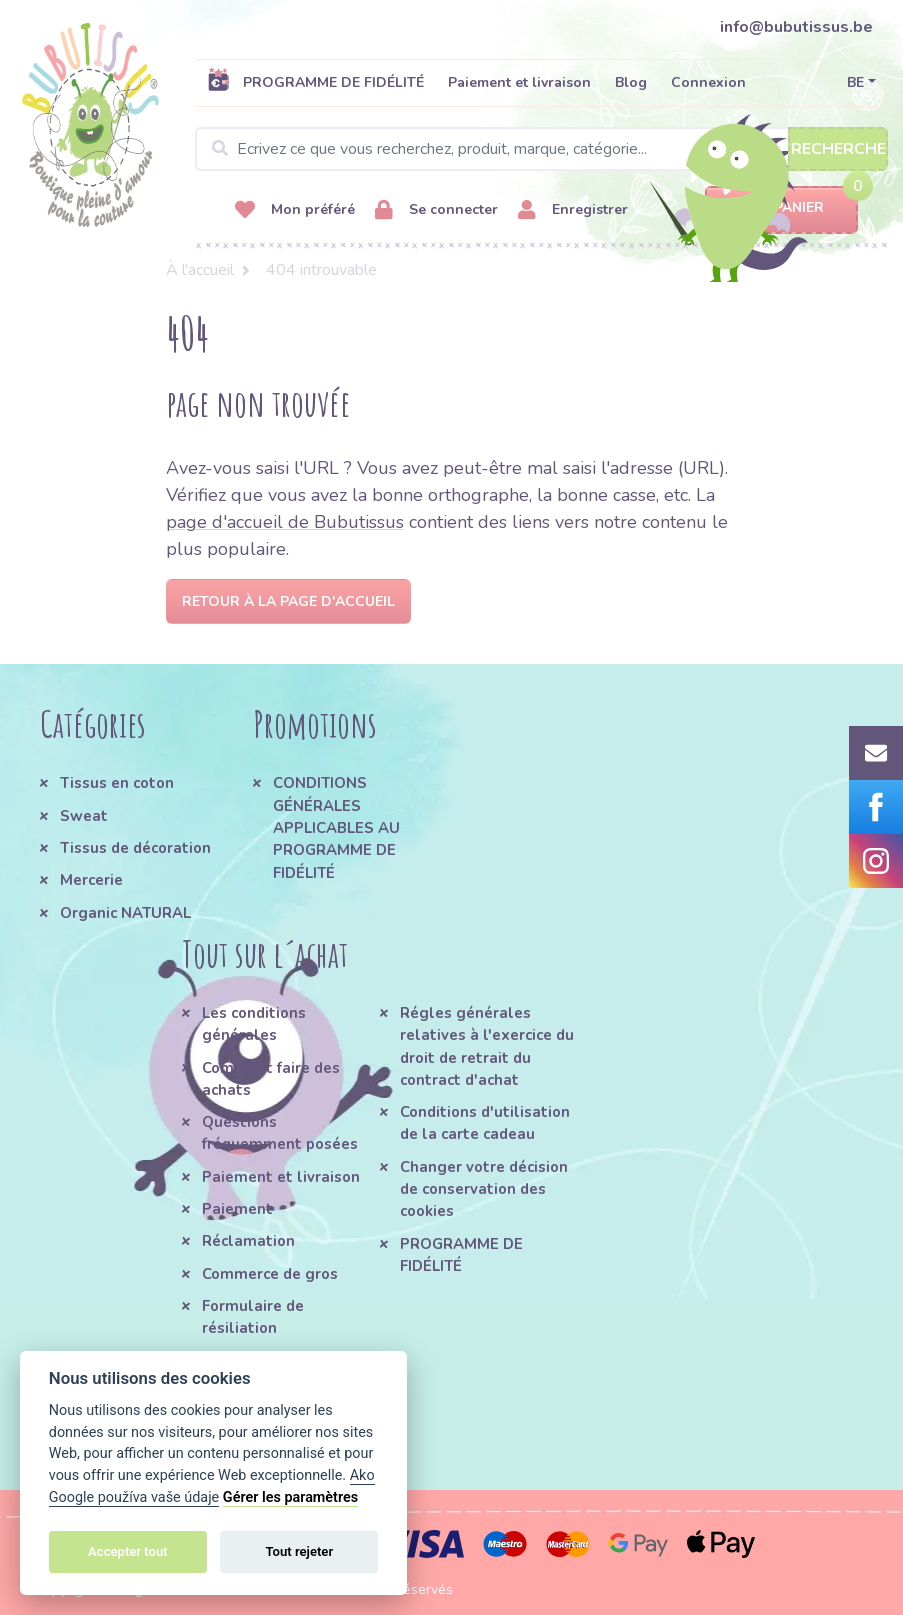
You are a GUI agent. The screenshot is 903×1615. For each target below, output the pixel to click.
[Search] (541, 149)
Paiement (237, 1209)
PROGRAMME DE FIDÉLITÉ (315, 82)
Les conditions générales (254, 1024)
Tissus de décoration (135, 848)
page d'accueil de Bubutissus (285, 522)
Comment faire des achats (271, 1079)
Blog (631, 82)
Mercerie (91, 880)
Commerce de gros (270, 1274)
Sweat (84, 816)
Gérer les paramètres (290, 1497)
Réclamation (248, 1241)
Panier (781, 208)
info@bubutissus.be (796, 27)
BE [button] (855, 82)
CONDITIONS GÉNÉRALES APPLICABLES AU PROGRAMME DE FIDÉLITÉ (336, 827)
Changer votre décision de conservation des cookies (484, 1189)
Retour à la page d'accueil (288, 601)
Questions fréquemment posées (280, 1133)
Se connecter (436, 210)
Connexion (708, 82)
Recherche (838, 149)
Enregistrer (573, 210)
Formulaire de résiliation (253, 1317)
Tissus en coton (117, 783)
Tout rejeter (299, 1551)
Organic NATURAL (125, 913)
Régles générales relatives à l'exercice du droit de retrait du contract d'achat (487, 1046)
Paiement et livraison (519, 82)
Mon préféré (295, 210)
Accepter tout (128, 1551)
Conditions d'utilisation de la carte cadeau (485, 1123)
